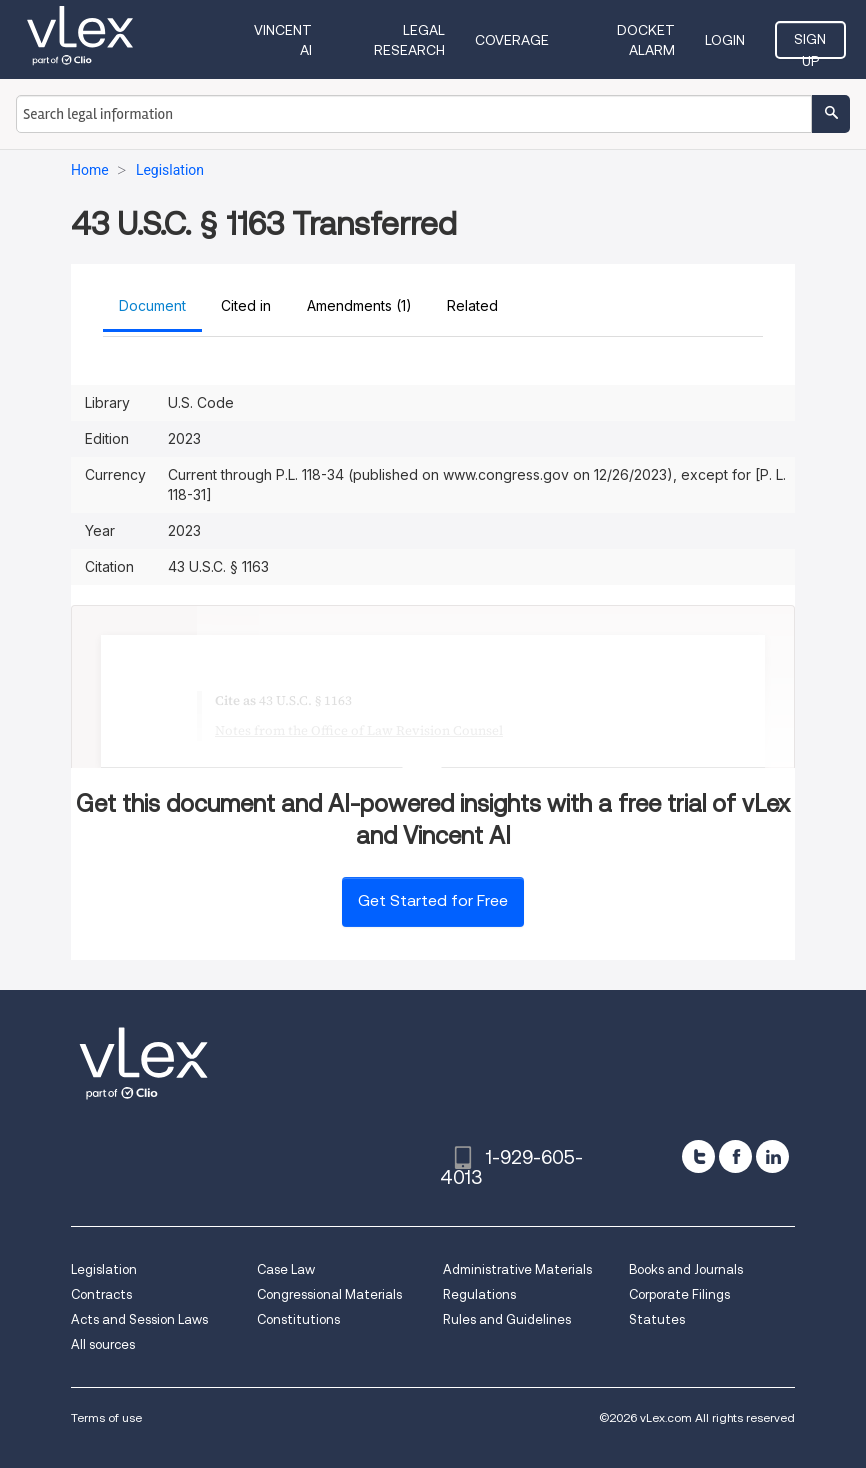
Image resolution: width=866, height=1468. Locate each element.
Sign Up (810, 45)
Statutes (657, 1319)
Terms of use (106, 1417)
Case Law (286, 1269)
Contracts (101, 1294)
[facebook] (735, 1156)
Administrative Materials (517, 1269)
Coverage (512, 40)
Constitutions (298, 1319)
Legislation (104, 1269)
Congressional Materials (329, 1294)
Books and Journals (686, 1269)
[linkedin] (772, 1156)
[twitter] (698, 1156)
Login (725, 40)
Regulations (479, 1294)
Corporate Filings (679, 1294)
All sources (103, 1344)
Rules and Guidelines (507, 1319)
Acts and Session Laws (139, 1319)
